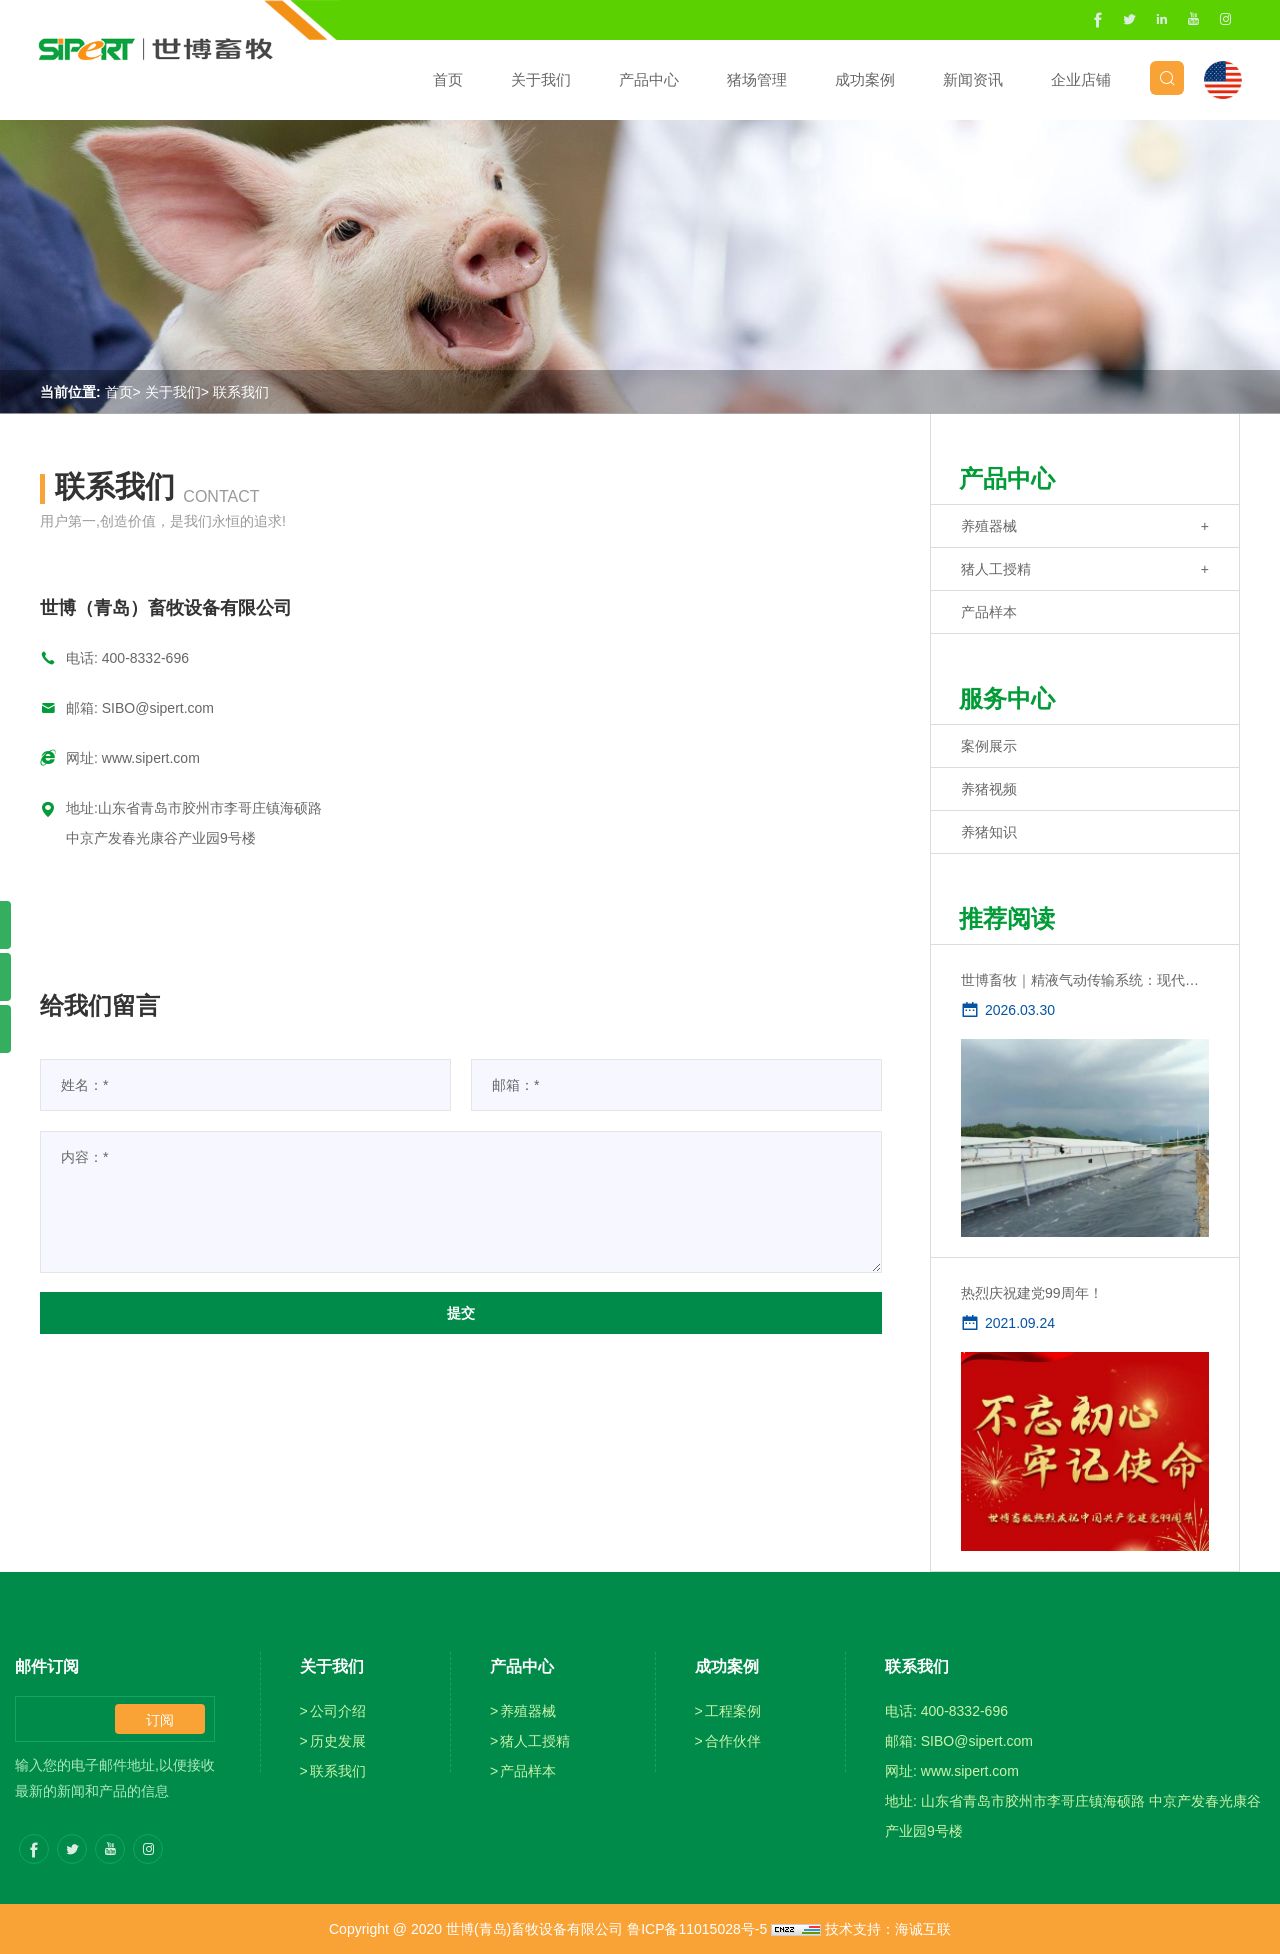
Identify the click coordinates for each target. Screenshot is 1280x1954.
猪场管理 (738, 79)
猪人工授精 (996, 569)
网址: (84, 758)
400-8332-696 (145, 658)
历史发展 (338, 1741)
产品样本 (989, 612)
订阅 (160, 1720)
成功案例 (846, 79)
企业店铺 (1062, 79)
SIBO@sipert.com (158, 708)
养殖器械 (989, 526)
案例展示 (989, 746)
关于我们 (522, 79)
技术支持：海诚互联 (888, 1929)
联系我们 (241, 392)
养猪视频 (989, 789)
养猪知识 (989, 832)
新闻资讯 (954, 79)
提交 (461, 1313)
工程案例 (733, 1711)
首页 (429, 79)
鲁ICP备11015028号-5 (697, 1929)
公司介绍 (338, 1711)
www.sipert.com (151, 758)
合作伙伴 (733, 1741)
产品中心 (630, 79)
